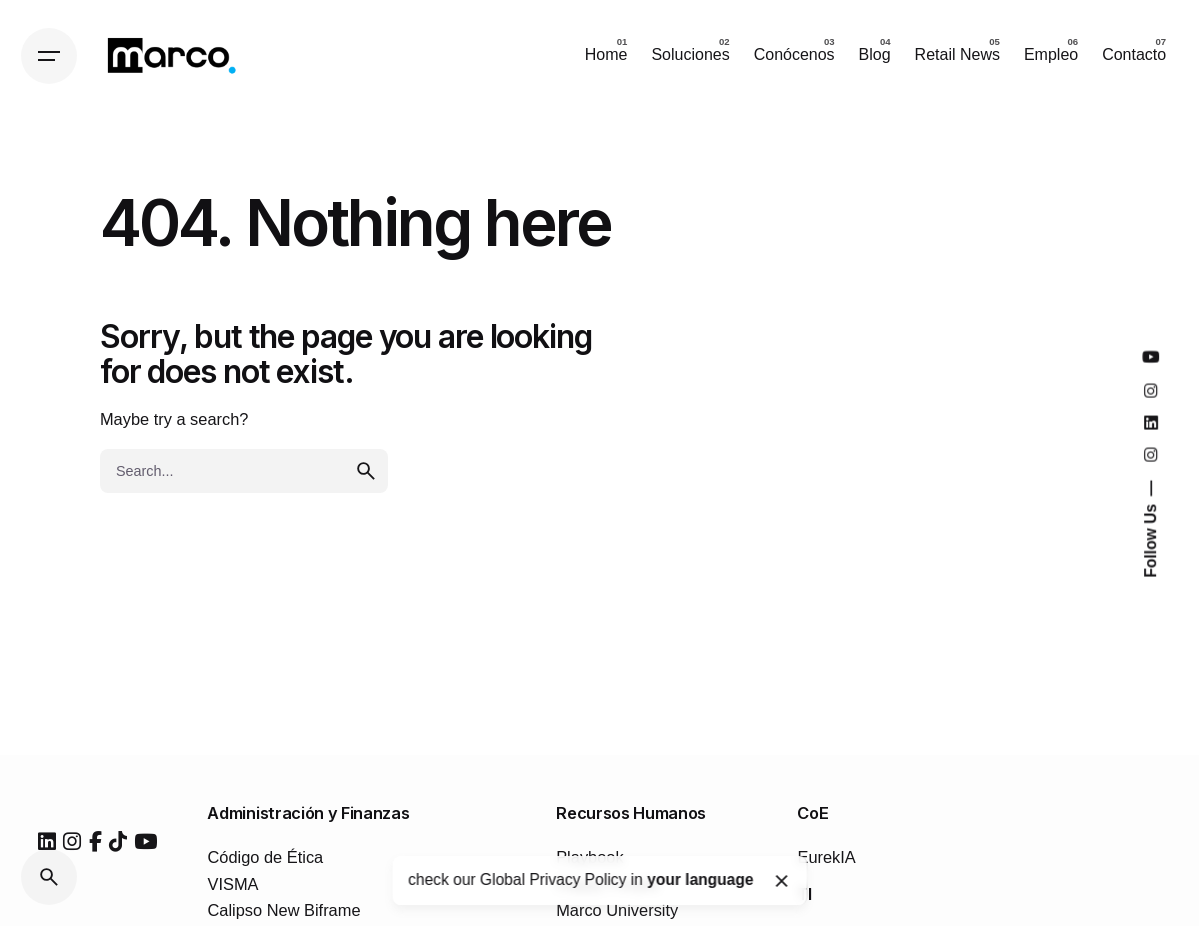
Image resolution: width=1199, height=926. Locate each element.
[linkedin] (47, 842)
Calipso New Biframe (283, 910)
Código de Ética (265, 857)
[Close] (781, 881)
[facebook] (95, 842)
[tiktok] (118, 842)
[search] (366, 471)
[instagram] (72, 842)
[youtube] (145, 842)
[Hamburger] (49, 56)
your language (700, 879)
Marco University (617, 910)
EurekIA (826, 857)
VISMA (232, 884)
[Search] (49, 877)
